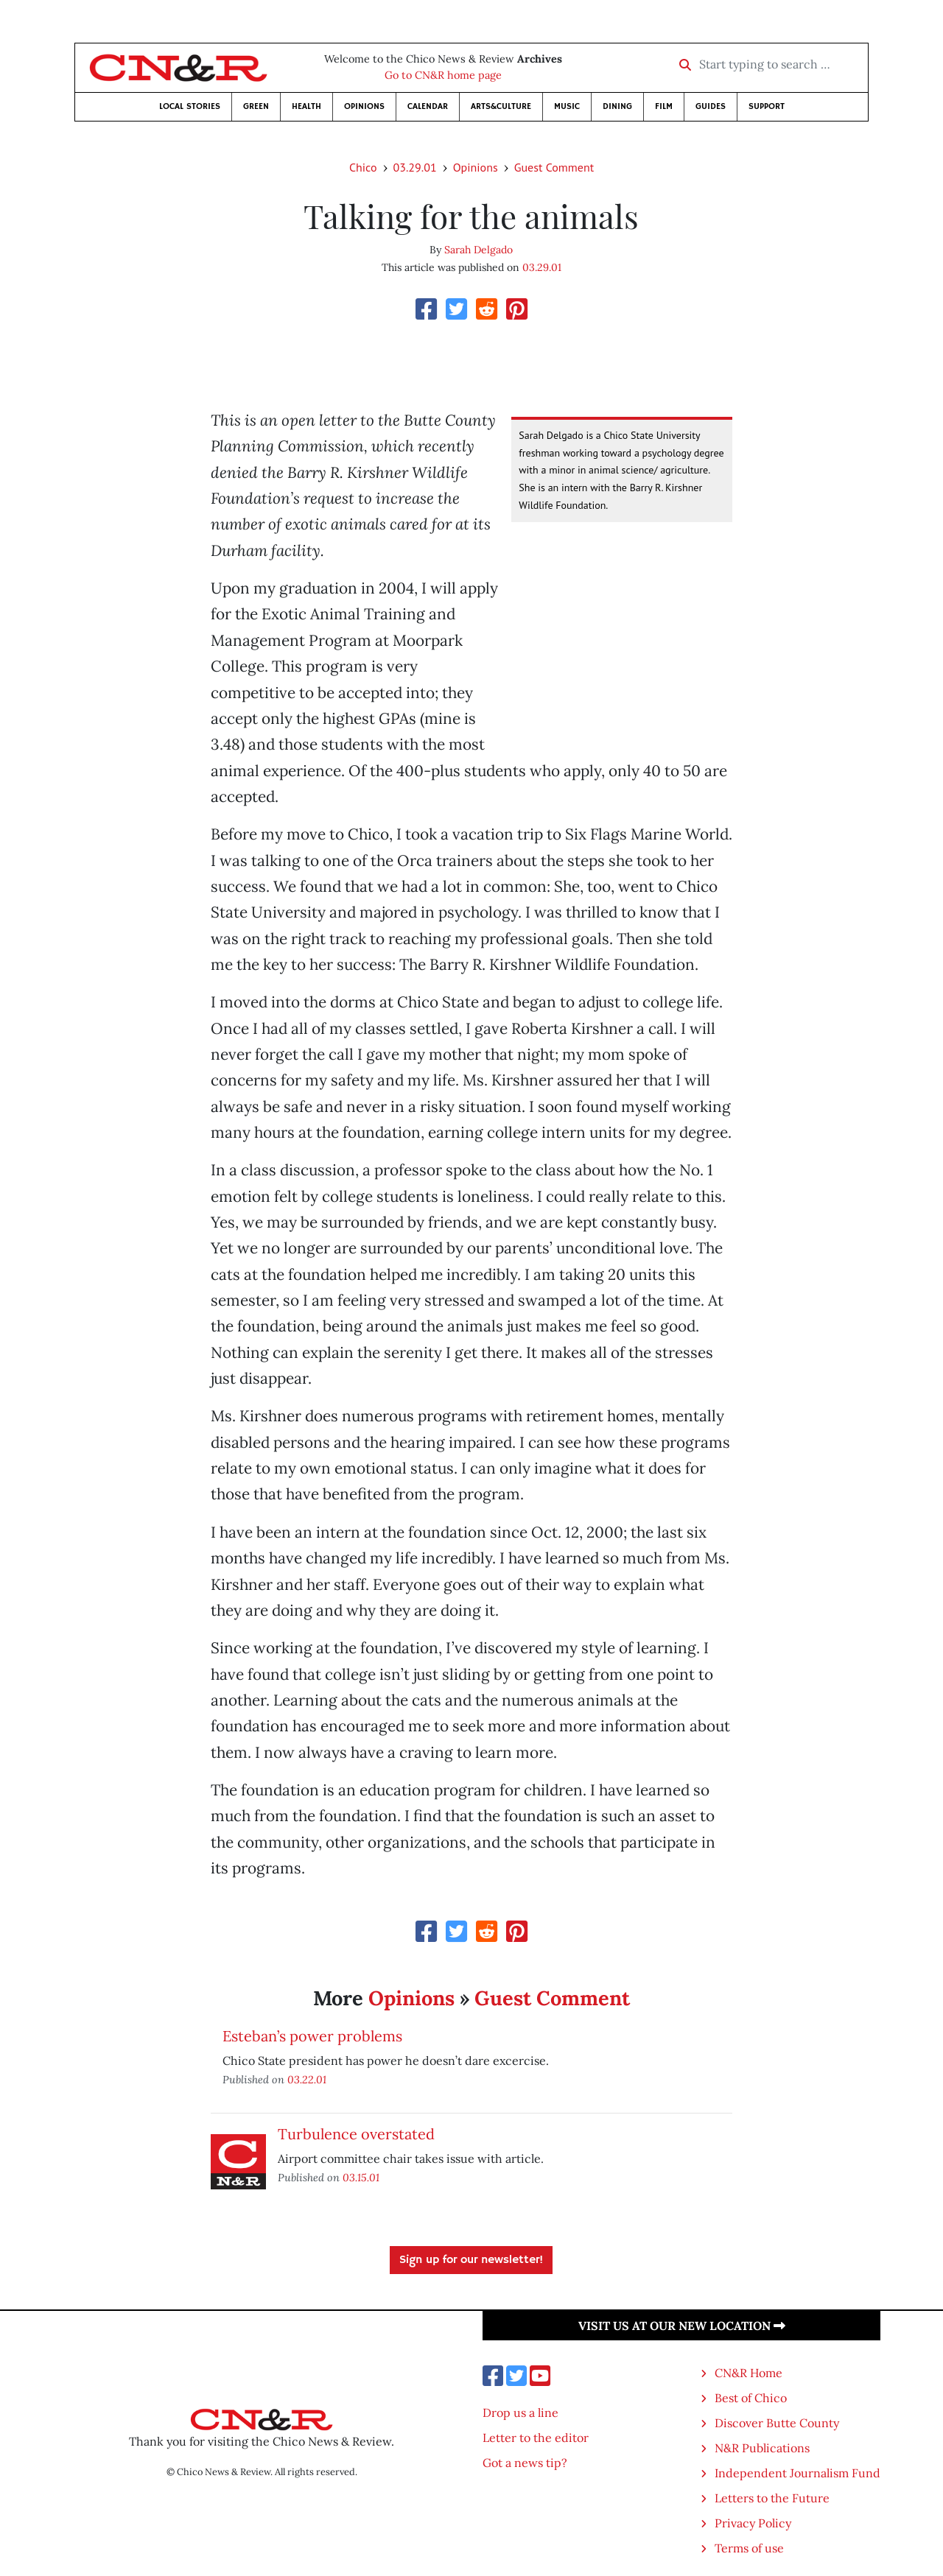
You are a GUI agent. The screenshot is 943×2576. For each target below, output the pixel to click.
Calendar (427, 106)
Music (567, 106)
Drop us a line (520, 2412)
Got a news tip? (525, 2462)
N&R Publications (762, 2447)
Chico (363, 167)
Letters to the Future (772, 2498)
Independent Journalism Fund (797, 2473)
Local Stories (189, 106)
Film (664, 106)
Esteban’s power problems (312, 2036)
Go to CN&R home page (443, 75)
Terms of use (749, 2548)
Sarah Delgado (478, 249)
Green (256, 106)
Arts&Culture (501, 106)
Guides (710, 106)
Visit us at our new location (681, 2325)
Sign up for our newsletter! (471, 2260)
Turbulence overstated (356, 2134)
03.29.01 (415, 167)
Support (767, 106)
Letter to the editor (536, 2437)
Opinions (364, 106)
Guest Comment (554, 167)
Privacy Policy (753, 2523)
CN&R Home (748, 2372)
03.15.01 (361, 2177)
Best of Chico (751, 2397)
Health (306, 106)
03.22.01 (306, 2079)
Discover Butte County (777, 2422)
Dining (617, 106)
